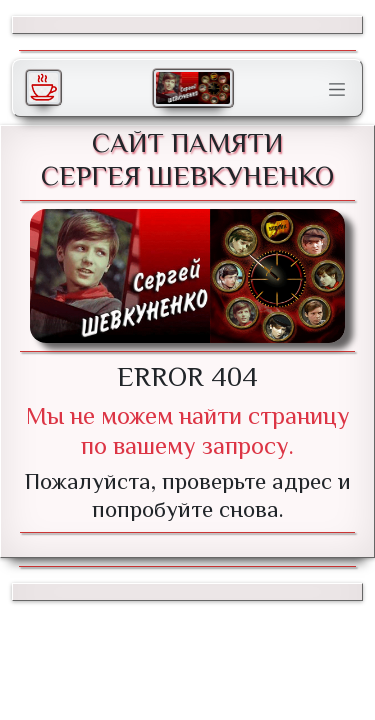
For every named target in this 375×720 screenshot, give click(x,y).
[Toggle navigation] (337, 90)
